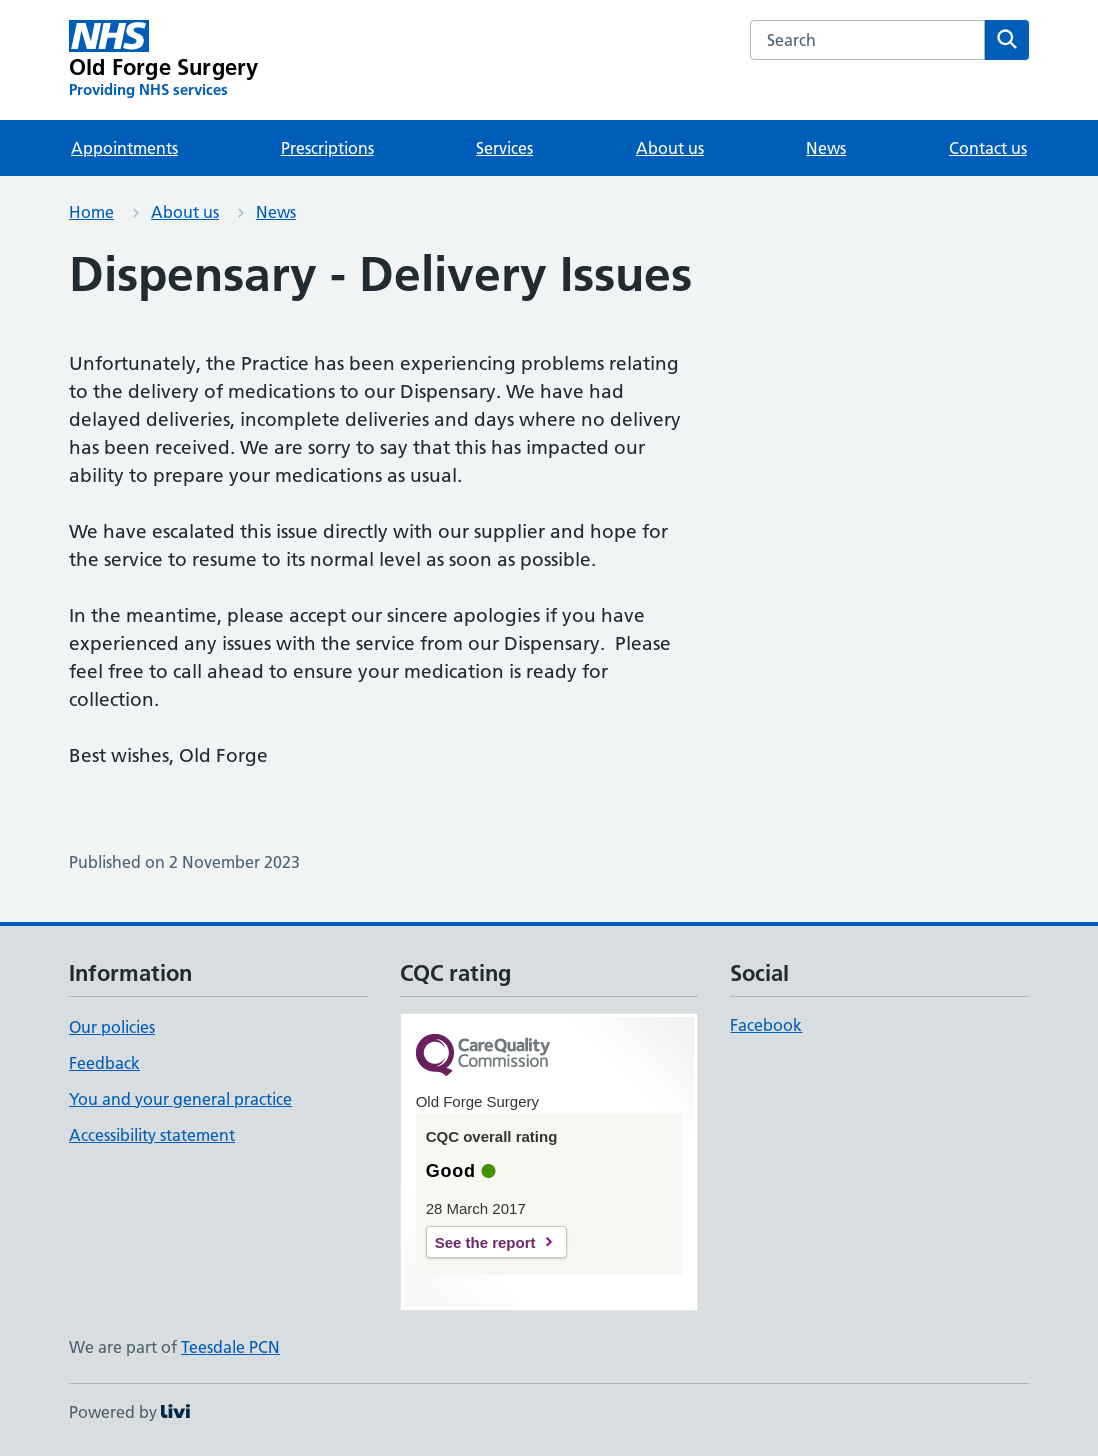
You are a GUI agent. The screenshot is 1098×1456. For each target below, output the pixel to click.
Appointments (124, 148)
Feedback (104, 1063)
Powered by (129, 1412)
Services (504, 148)
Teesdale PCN (230, 1347)
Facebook (766, 1025)
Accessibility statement (152, 1135)
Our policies (112, 1027)
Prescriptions (327, 148)
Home (91, 212)
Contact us (988, 148)
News (826, 148)
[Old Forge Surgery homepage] (163, 60)
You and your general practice (180, 1099)
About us (670, 148)
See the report (485, 1242)
